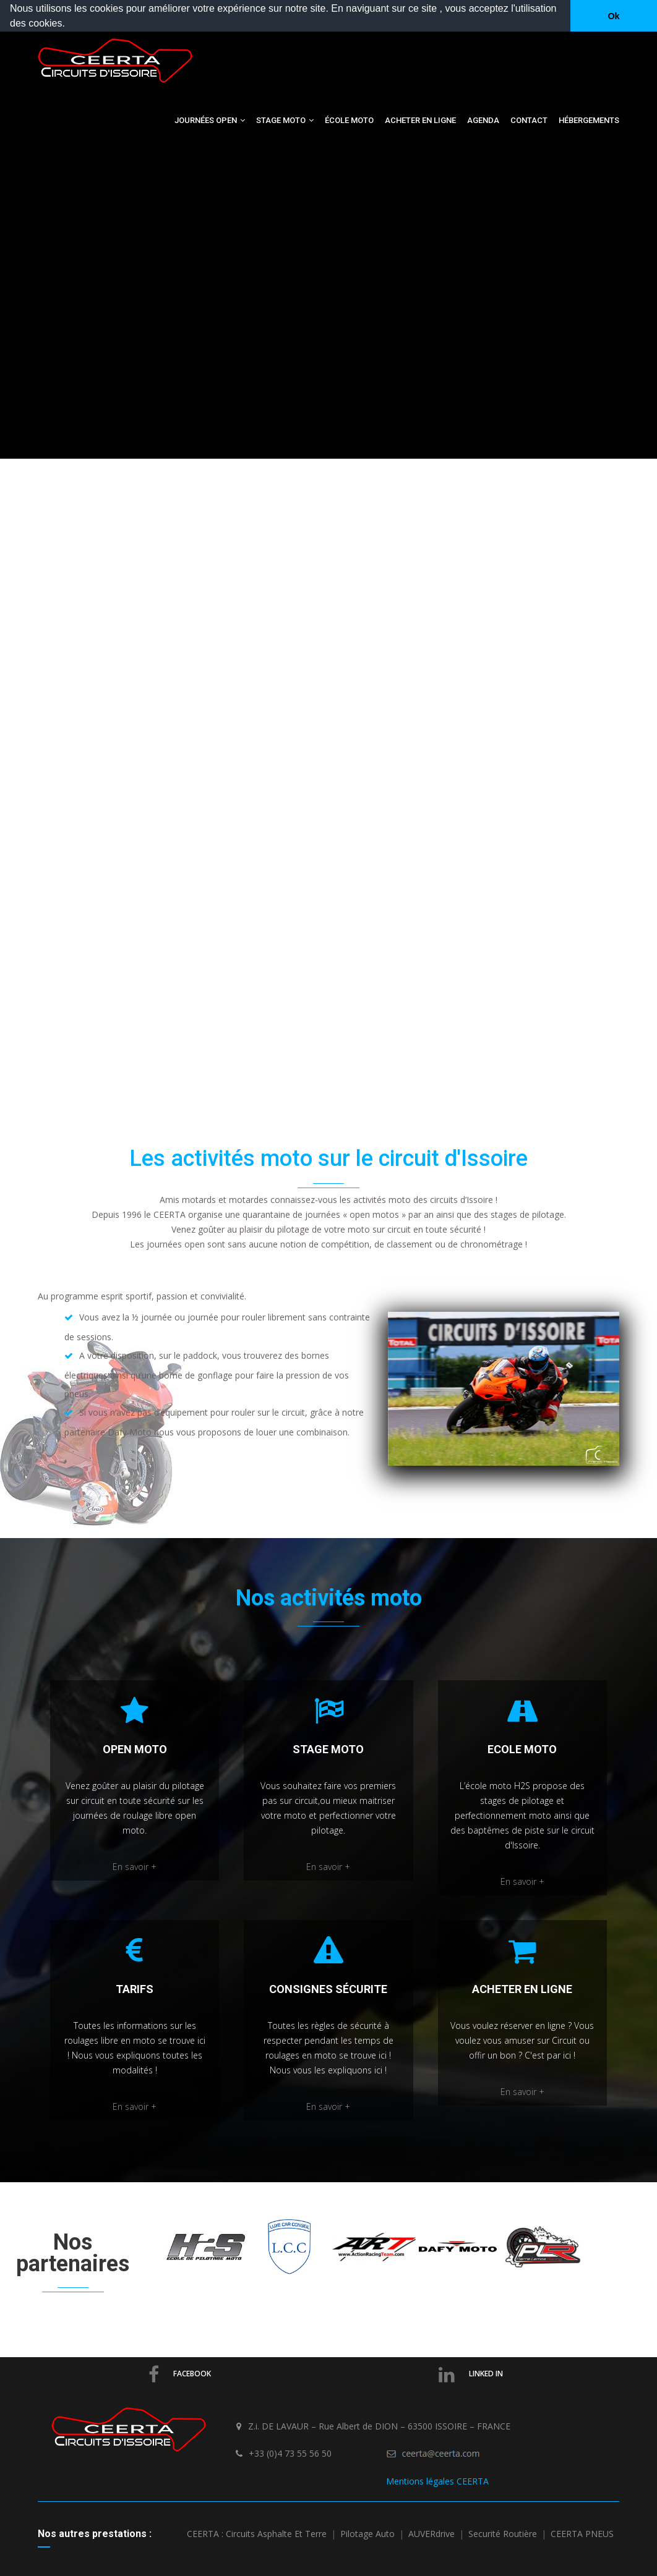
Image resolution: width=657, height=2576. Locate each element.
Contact (529, 120)
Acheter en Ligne (420, 120)
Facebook (179, 2374)
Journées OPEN (209, 120)
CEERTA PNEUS (582, 2534)
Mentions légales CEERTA (437, 2481)
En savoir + (135, 1867)
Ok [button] (613, 16)
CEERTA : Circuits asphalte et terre (257, 2534)
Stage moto (285, 120)
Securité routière (502, 2534)
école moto (349, 120)
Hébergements (589, 120)
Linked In (471, 2374)
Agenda (483, 120)
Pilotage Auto (367, 2534)
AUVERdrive (431, 2534)
